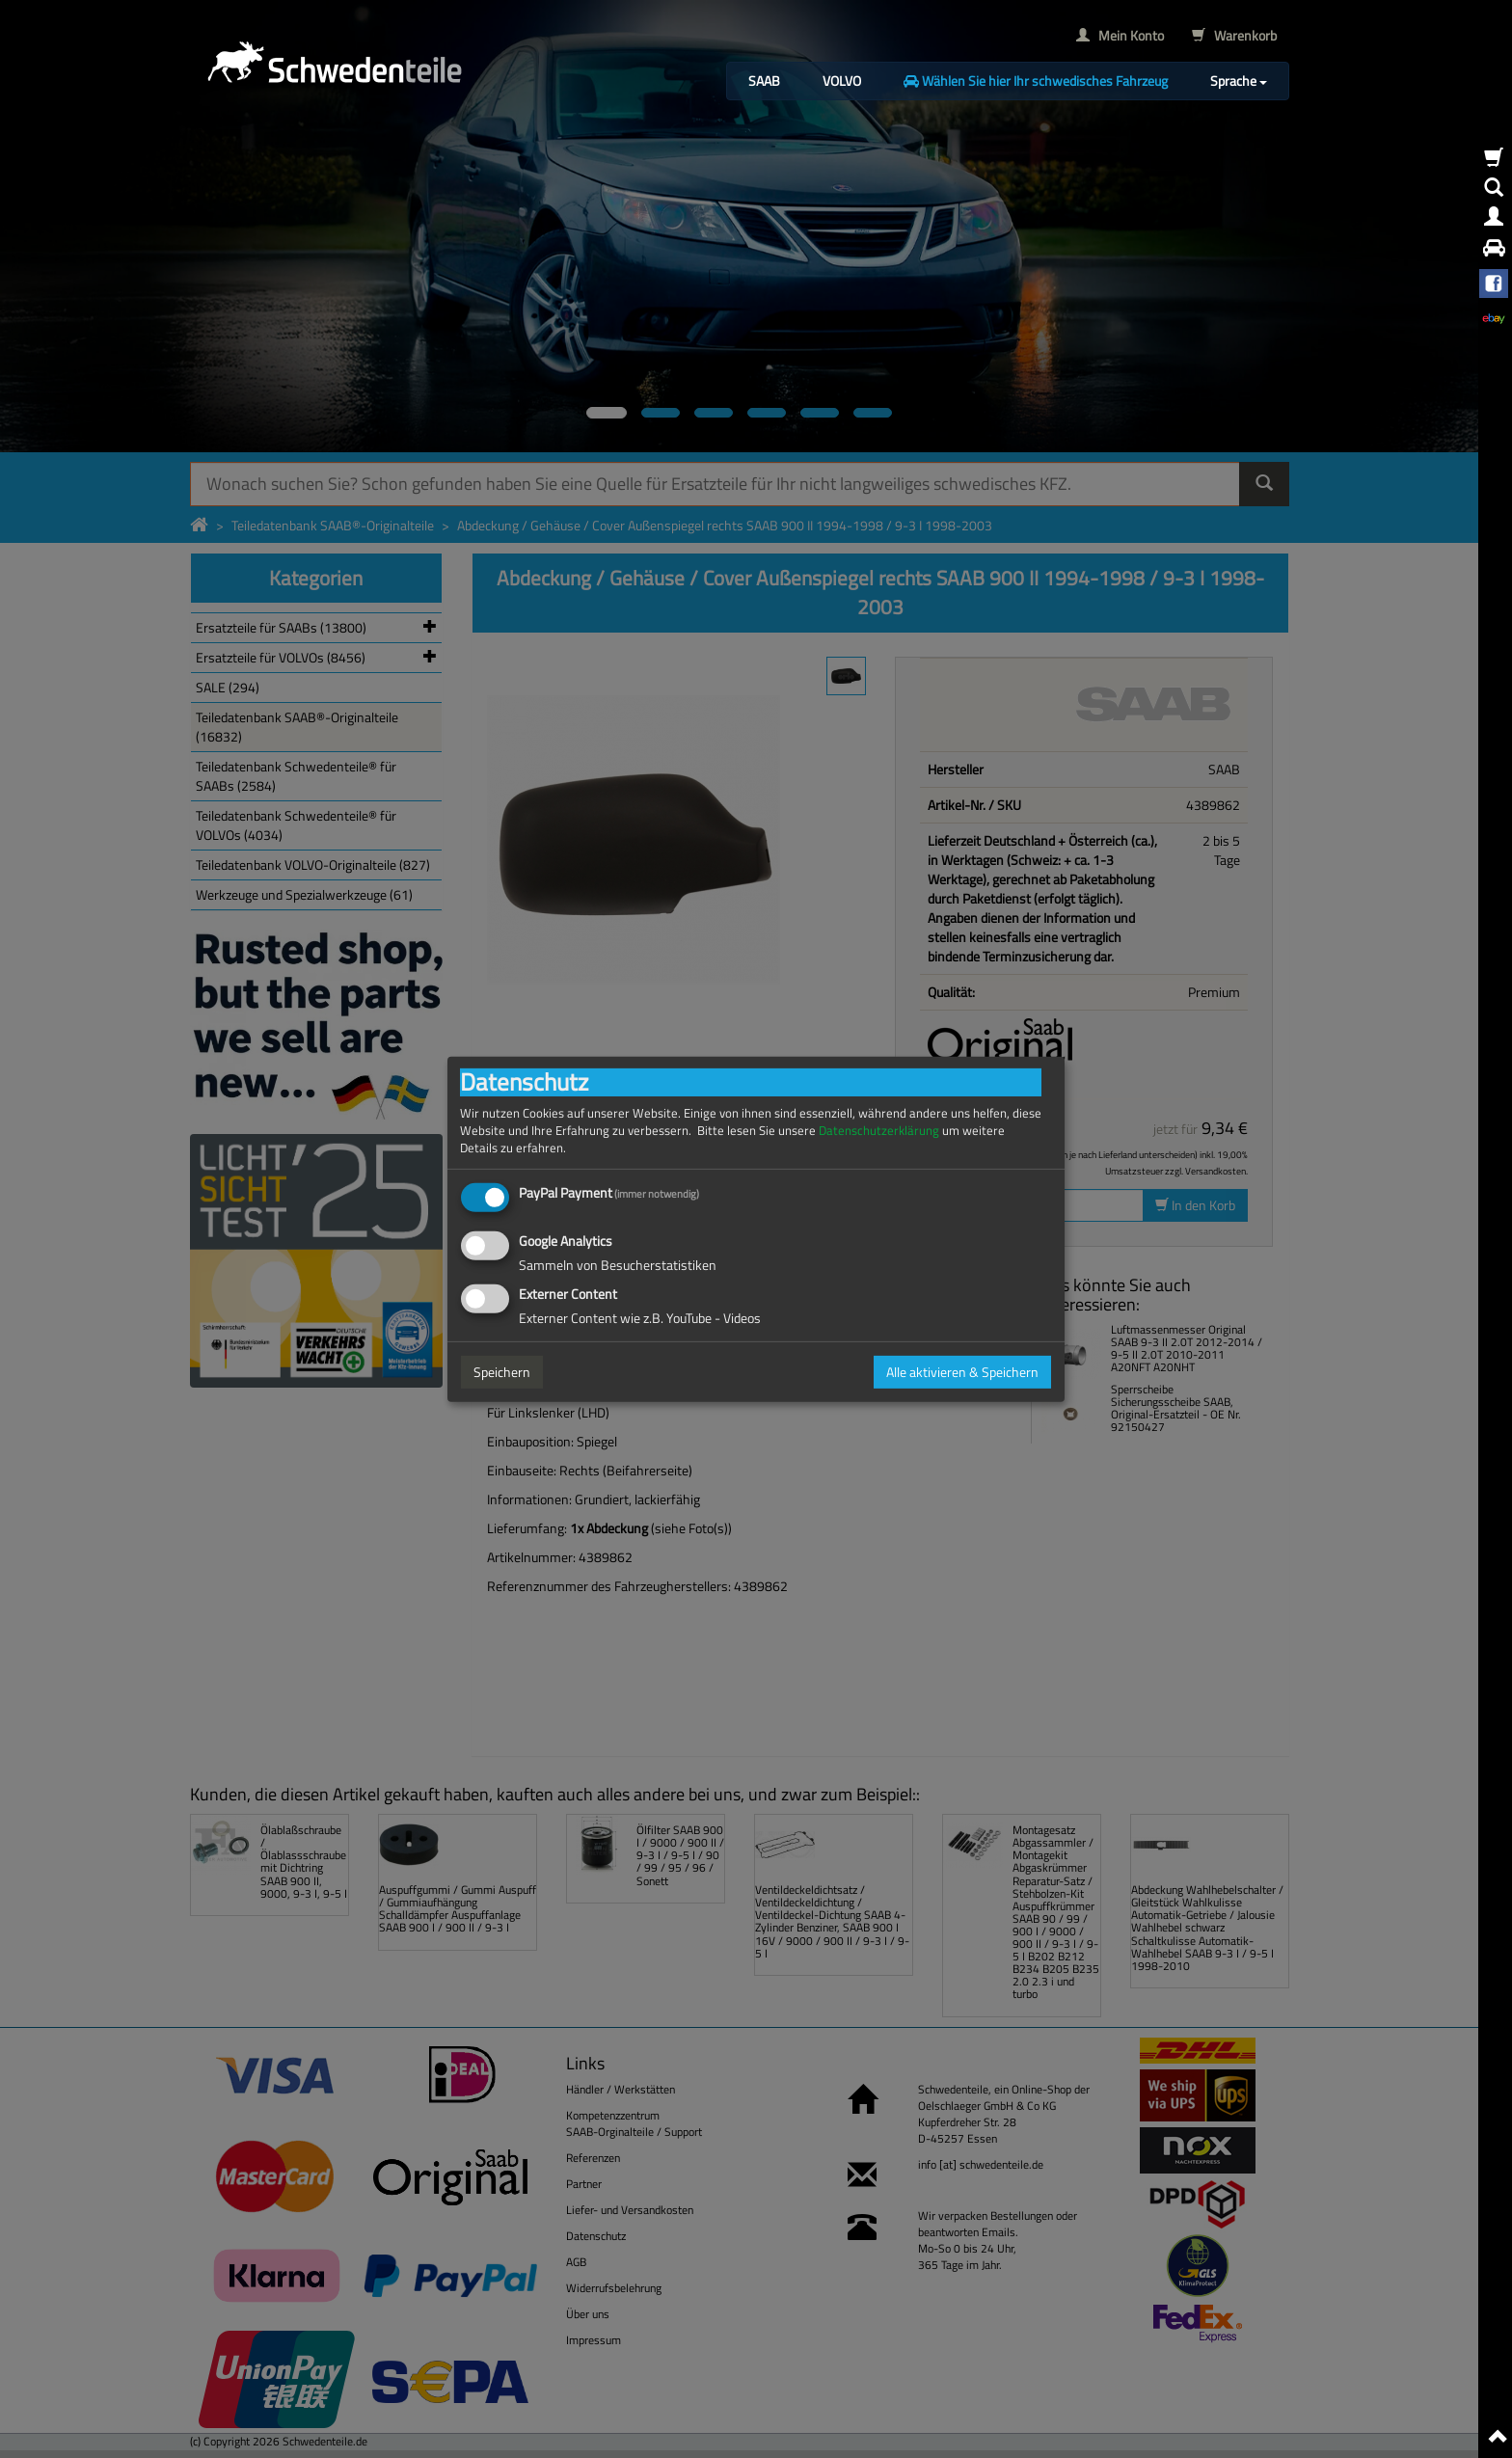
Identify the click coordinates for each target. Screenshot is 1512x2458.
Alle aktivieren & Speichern (962, 1372)
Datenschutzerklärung (879, 1130)
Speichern (501, 1372)
